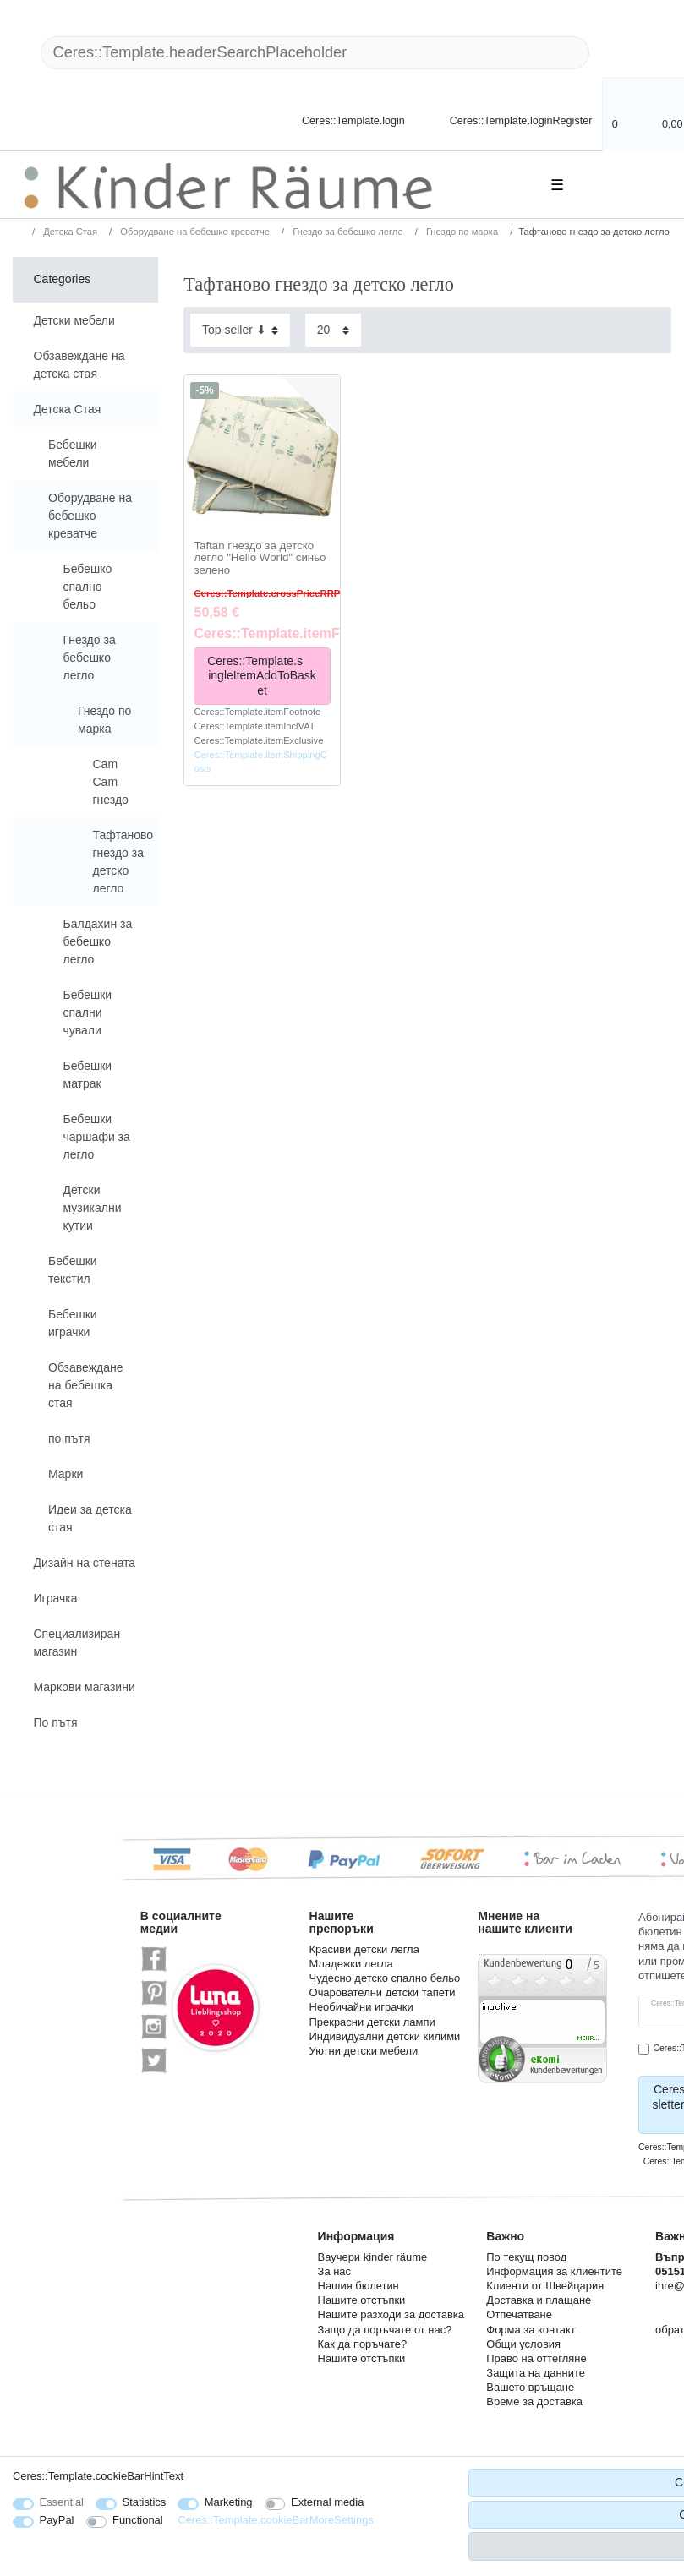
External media (327, 2502)
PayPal (57, 2519)
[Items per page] (333, 330)
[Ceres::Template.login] (339, 119)
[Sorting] (240, 330)
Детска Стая (69, 231)
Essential (62, 2502)
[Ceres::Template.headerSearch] (616, 52)
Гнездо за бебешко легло (346, 231)
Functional (137, 2519)
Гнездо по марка (461, 231)
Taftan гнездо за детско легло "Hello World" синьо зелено (260, 558)
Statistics (145, 2502)
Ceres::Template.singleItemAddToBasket (262, 675)
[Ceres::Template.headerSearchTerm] (315, 52)
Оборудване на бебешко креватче (194, 231)
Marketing (229, 2502)
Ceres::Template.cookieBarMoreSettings (276, 2519)
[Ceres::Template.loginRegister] (510, 119)
